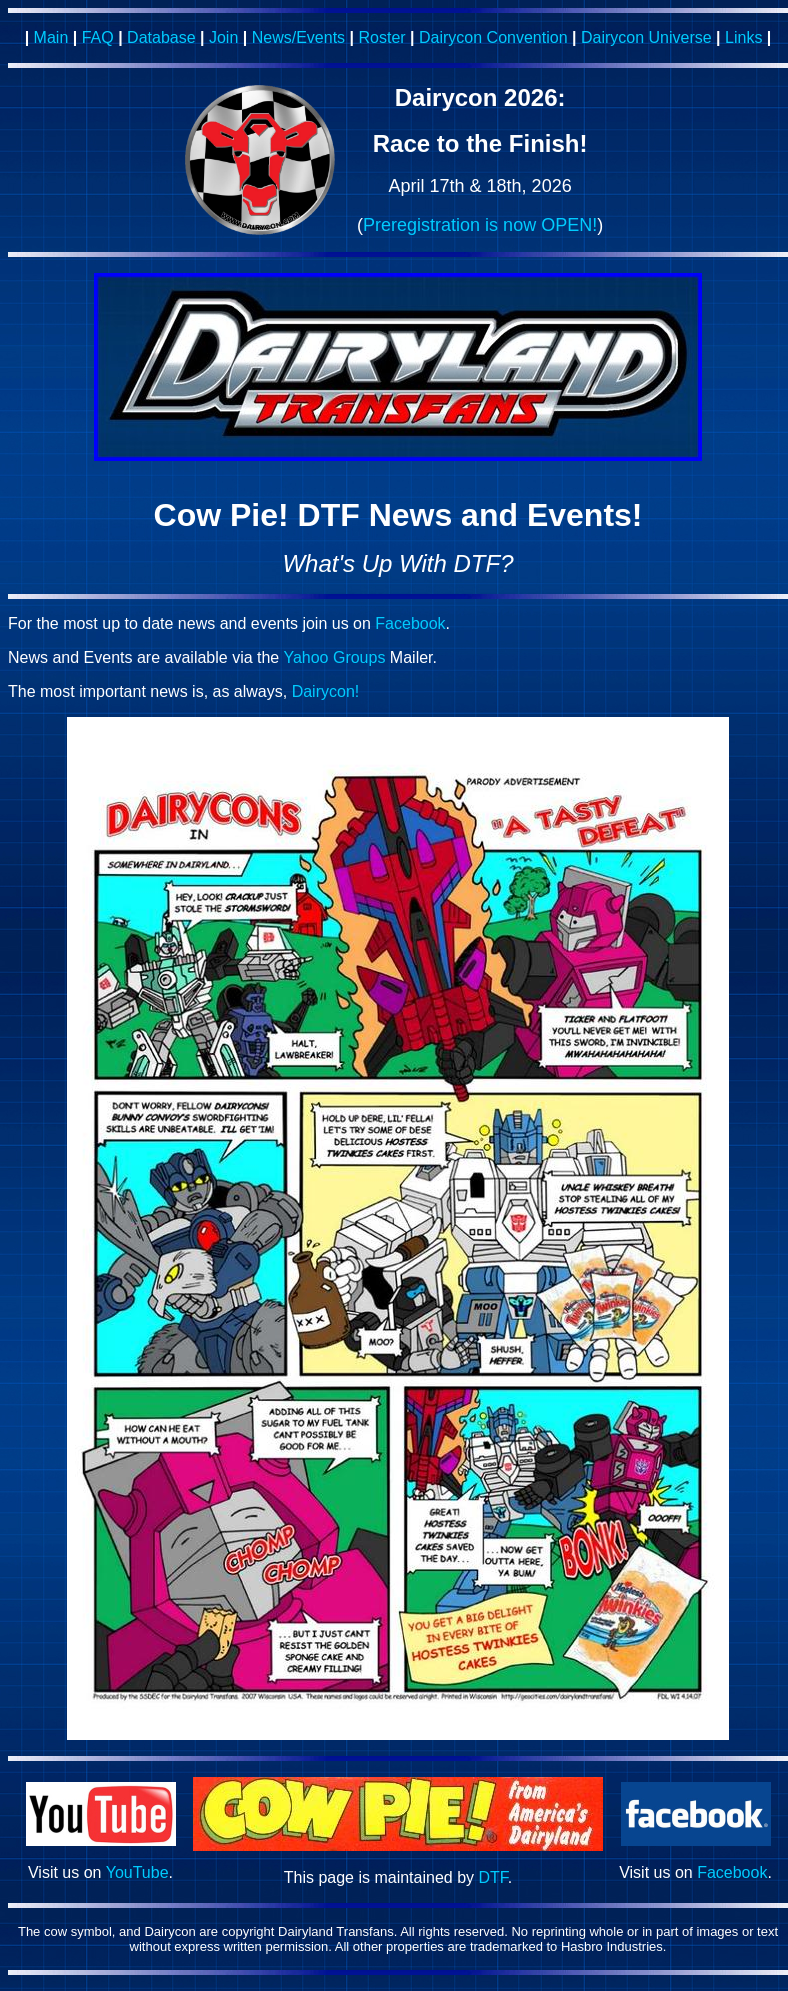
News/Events (298, 37)
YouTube (137, 1872)
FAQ (98, 37)
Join (223, 37)
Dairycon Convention (493, 37)
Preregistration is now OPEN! (480, 225)
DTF (493, 1877)
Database (161, 37)
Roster (381, 37)
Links (743, 37)
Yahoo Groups (334, 657)
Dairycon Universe (646, 37)
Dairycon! (326, 691)
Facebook (410, 623)
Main (51, 37)
